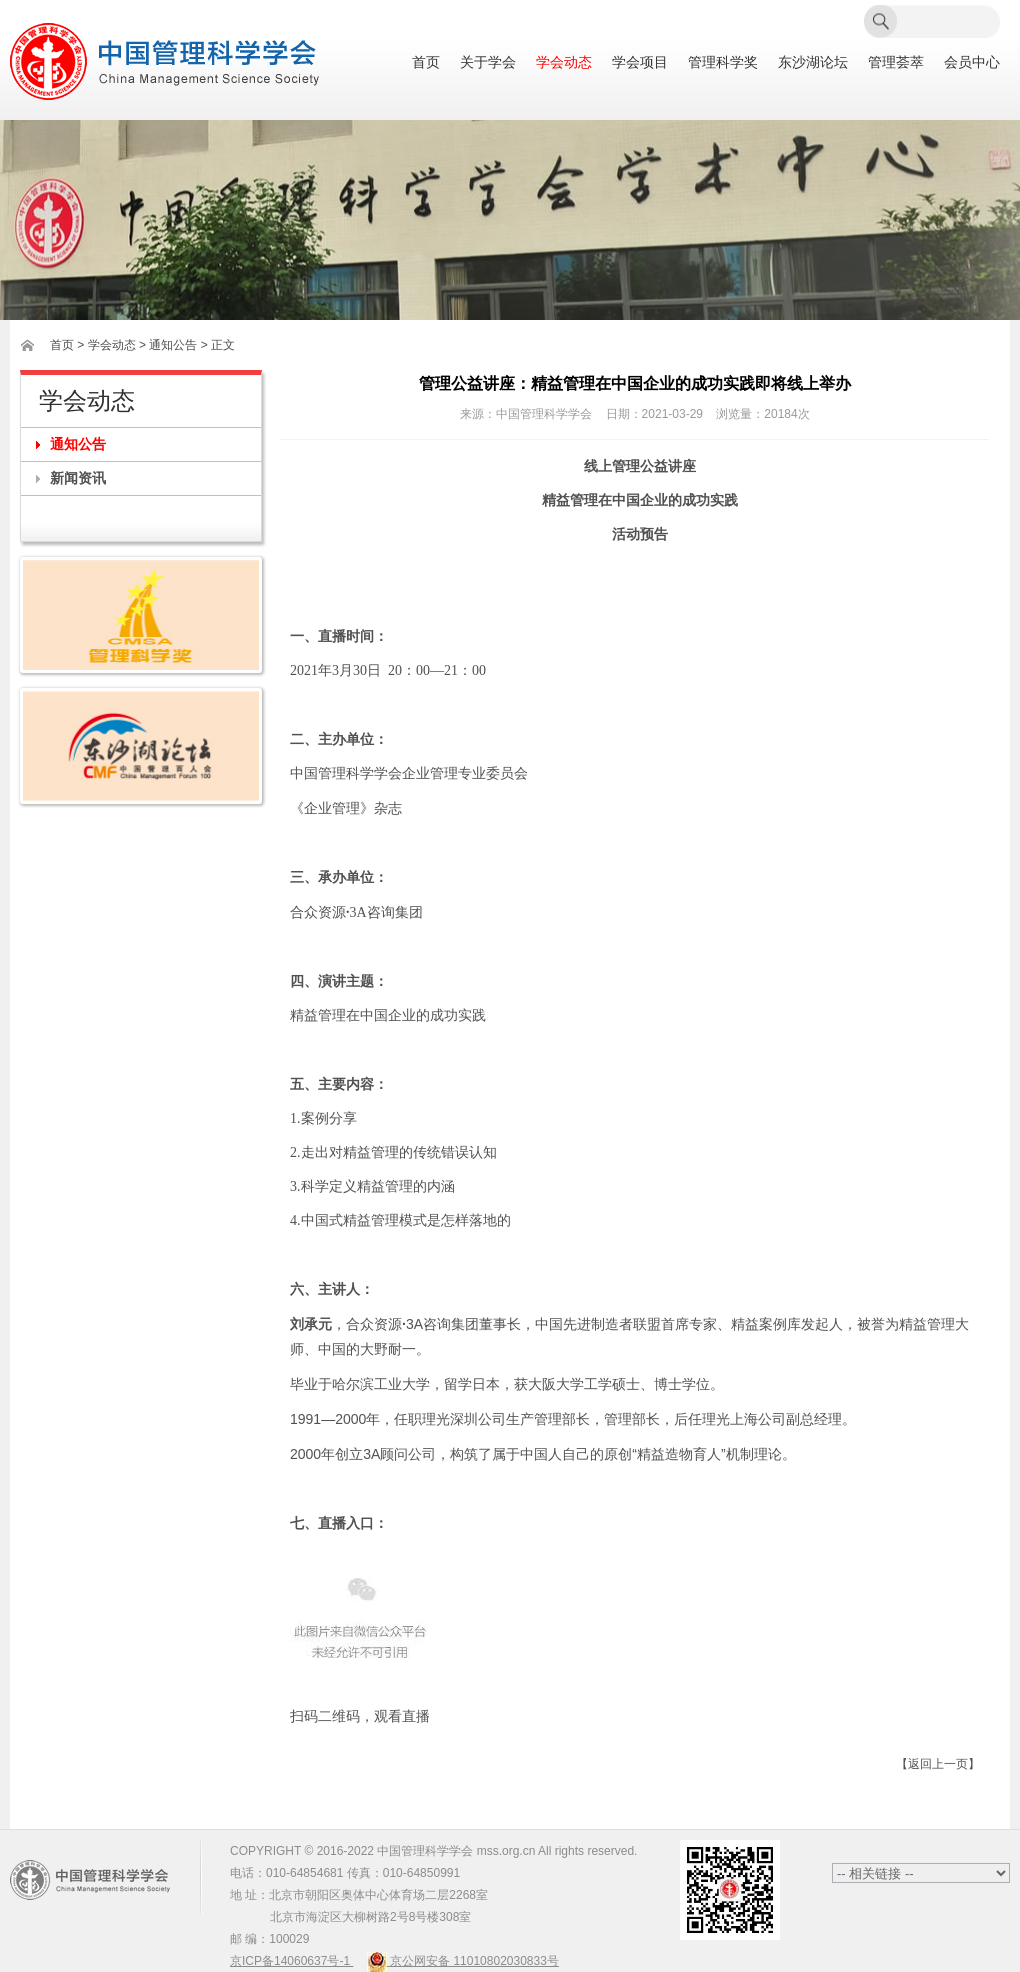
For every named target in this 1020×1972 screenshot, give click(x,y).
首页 (426, 62)
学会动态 (564, 62)
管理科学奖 (723, 62)
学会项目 (640, 62)
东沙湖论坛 (813, 62)
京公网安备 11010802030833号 (463, 1961)
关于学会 (488, 62)
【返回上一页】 (938, 1764)
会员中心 (972, 62)
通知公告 (78, 444)
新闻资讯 (78, 478)
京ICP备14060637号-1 (291, 1961)
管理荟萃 (896, 62)
